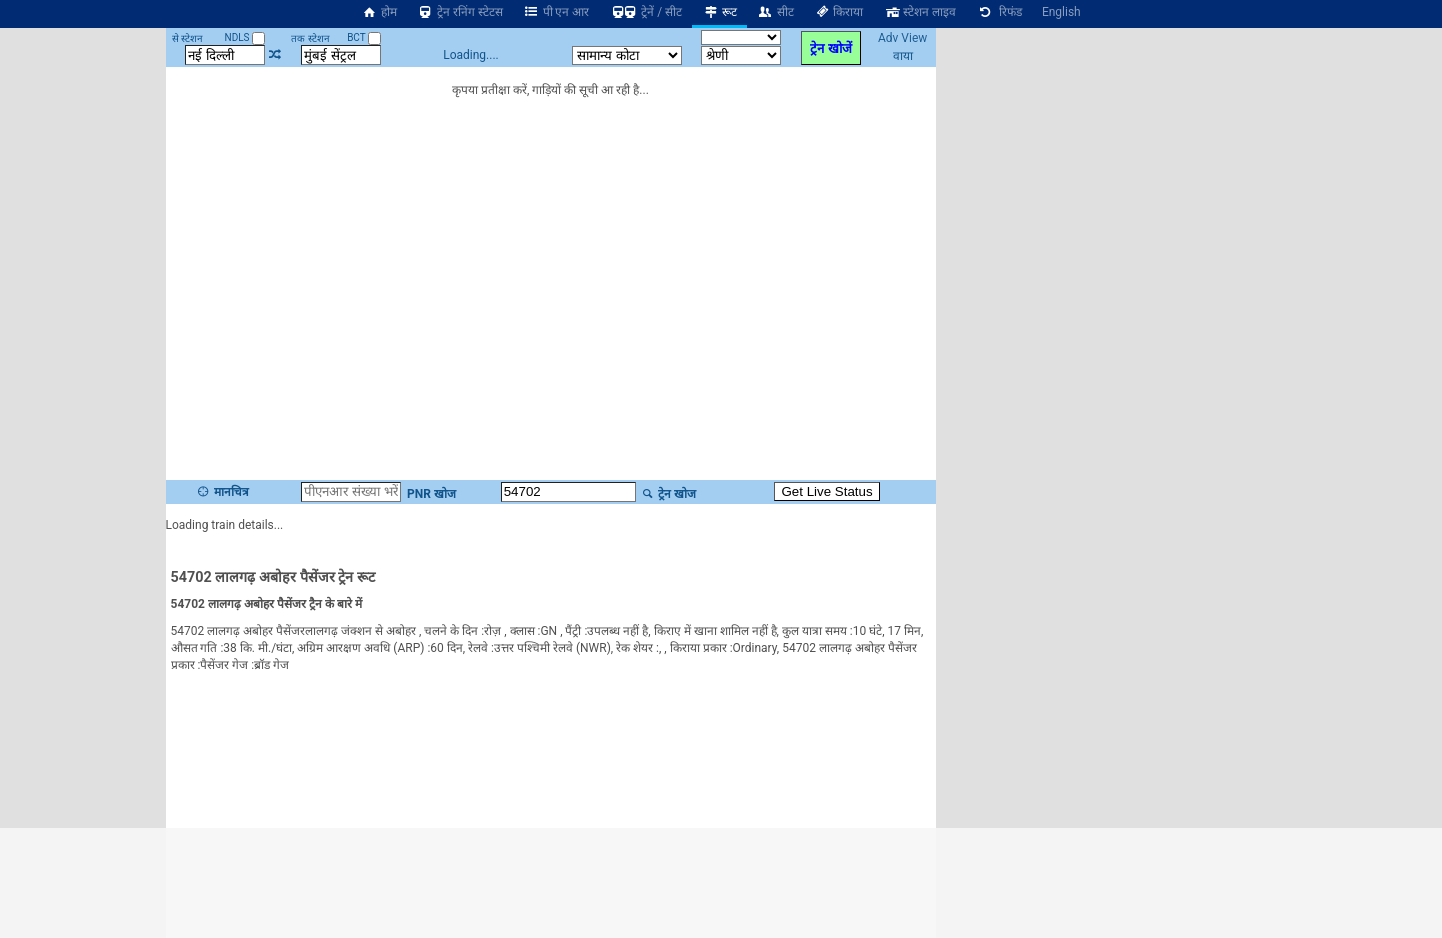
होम (379, 12)
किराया (839, 12)
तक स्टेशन (310, 38)
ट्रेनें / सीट (645, 12)
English (1061, 12)
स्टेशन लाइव (919, 12)
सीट (775, 12)
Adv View (902, 38)
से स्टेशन (187, 38)
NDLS (245, 37)
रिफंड (999, 12)
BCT (364, 37)
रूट (719, 12)
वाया (903, 56)
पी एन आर (556, 12)
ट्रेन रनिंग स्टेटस (460, 12)
